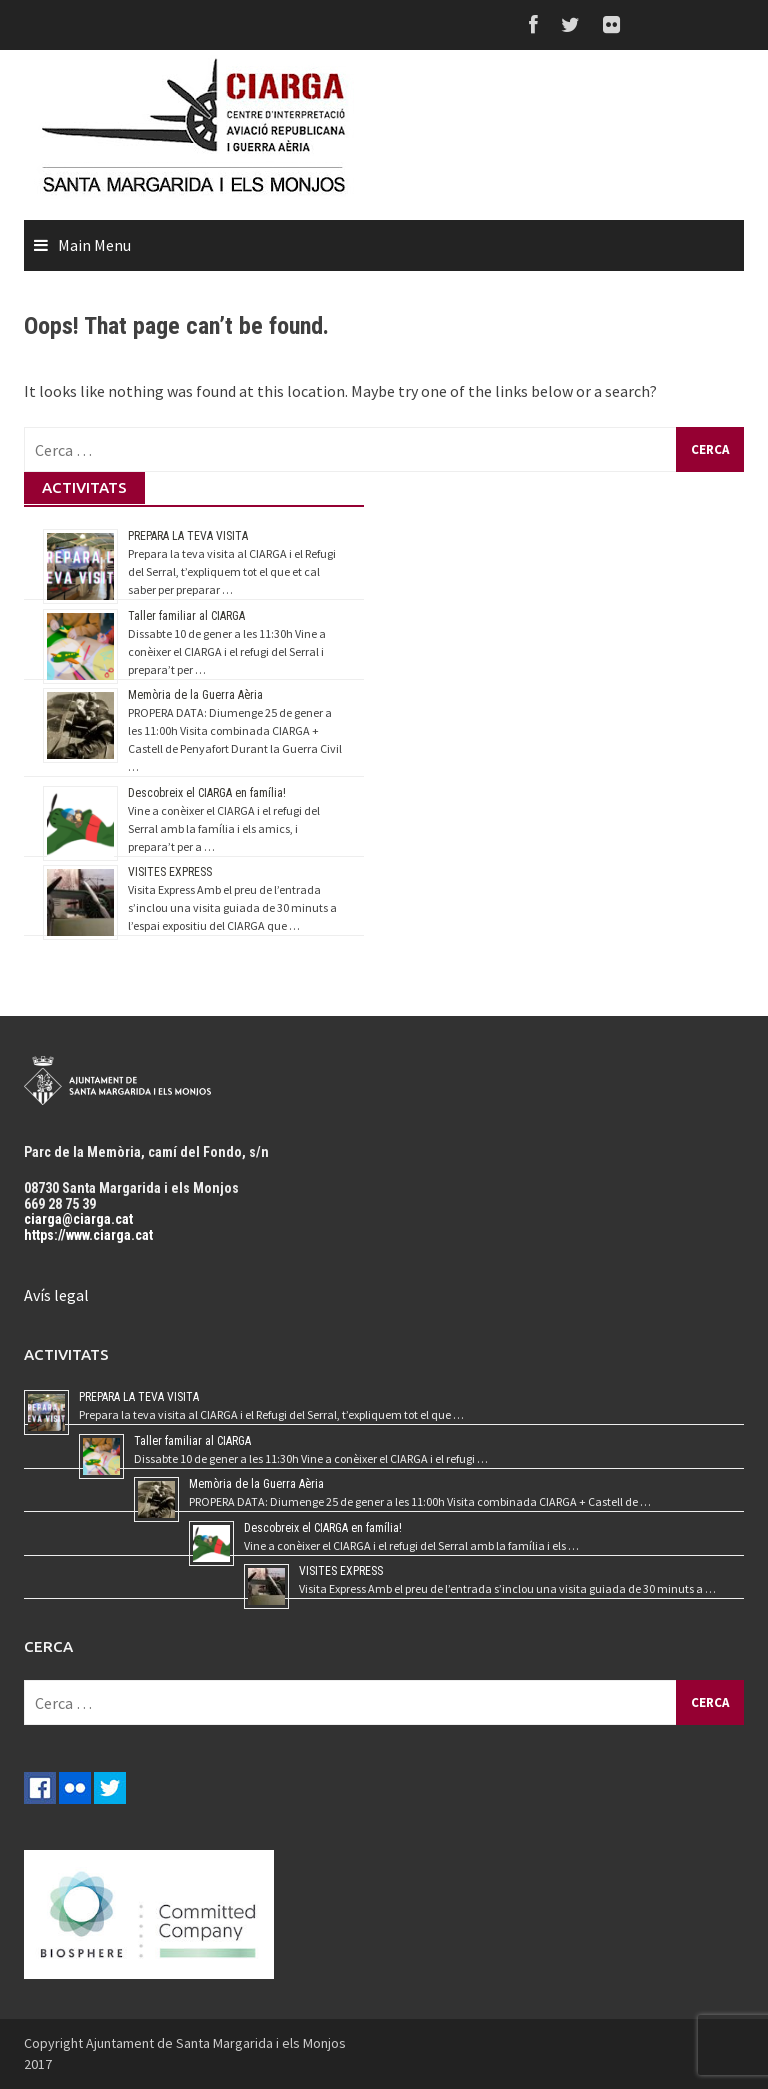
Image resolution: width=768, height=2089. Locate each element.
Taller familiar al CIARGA (186, 616)
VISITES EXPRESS (170, 872)
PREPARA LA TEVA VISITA (188, 536)
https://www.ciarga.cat (88, 1235)
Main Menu (94, 245)
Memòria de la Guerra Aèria (195, 695)
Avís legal (56, 1295)
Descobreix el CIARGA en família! (207, 793)
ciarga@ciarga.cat (78, 1219)
